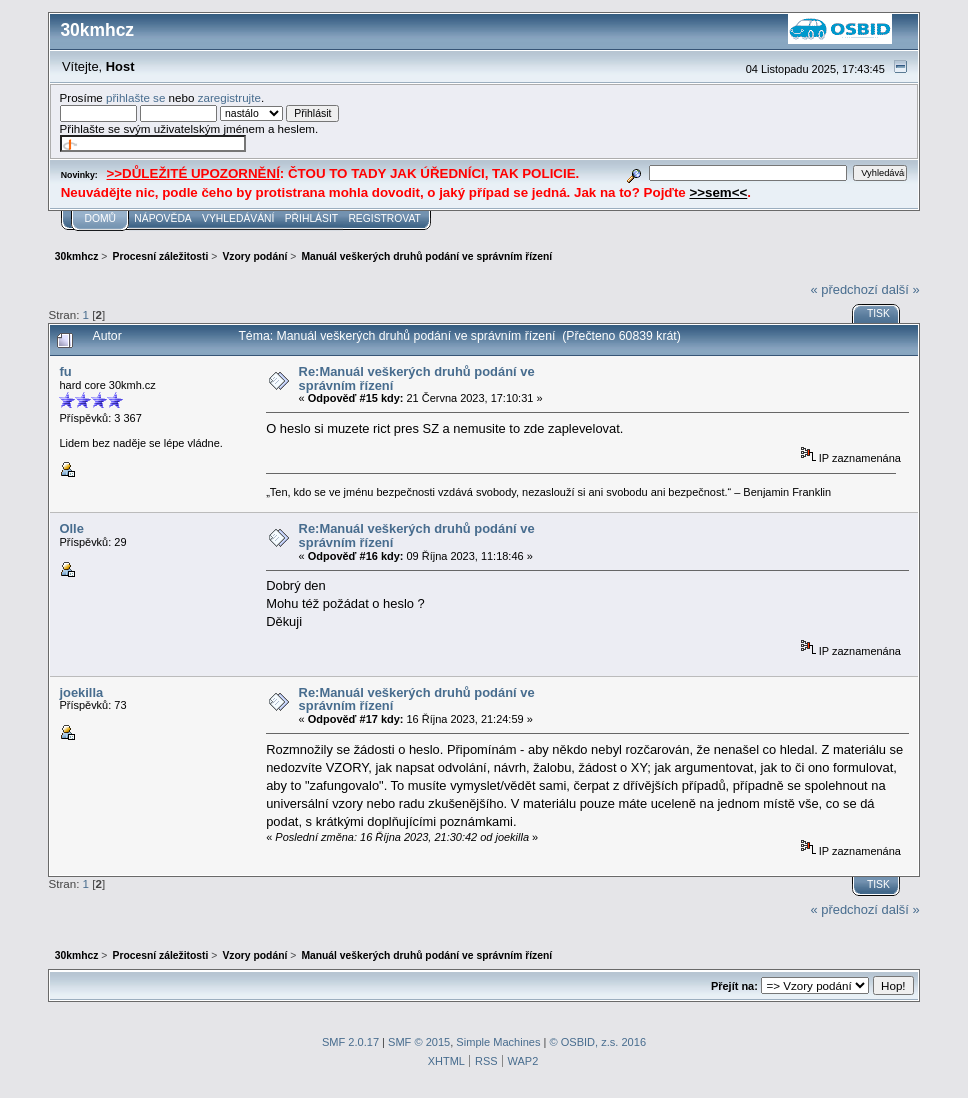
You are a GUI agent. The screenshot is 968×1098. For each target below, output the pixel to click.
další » (901, 289)
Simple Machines (498, 1042)
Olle (71, 528)
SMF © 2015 (419, 1042)
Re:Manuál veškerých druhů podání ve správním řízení (417, 378)
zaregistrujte (229, 97)
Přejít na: (734, 986)
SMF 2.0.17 (350, 1042)
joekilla (81, 692)
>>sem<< (718, 192)
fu (65, 371)
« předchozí (844, 289)
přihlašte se (135, 97)
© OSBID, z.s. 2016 (598, 1042)
